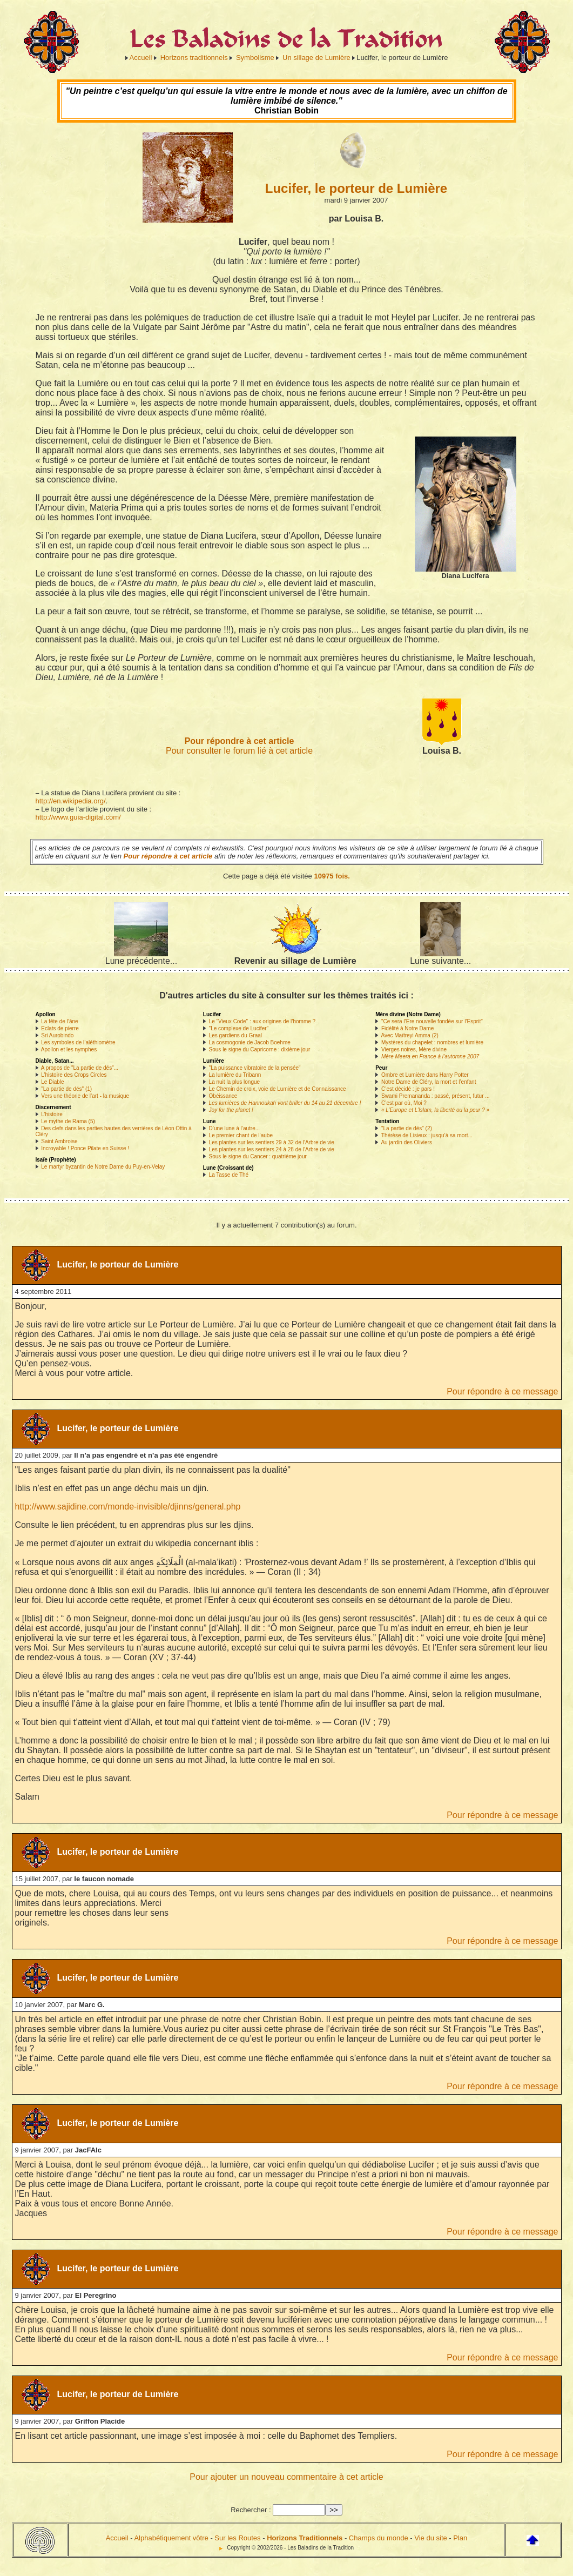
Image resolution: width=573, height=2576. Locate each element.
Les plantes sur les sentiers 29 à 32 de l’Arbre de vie (271, 1142)
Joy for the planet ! (231, 1110)
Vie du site (430, 2538)
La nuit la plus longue (234, 1082)
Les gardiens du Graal (235, 1035)
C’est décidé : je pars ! (408, 1089)
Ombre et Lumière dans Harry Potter (425, 1075)
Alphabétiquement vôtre (171, 2538)
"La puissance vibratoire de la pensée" (255, 1068)
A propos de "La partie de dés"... (79, 1068)
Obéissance (223, 1096)
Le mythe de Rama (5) (68, 1121)
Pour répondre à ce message (502, 1391)
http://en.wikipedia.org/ (71, 801)
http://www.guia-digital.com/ (78, 817)
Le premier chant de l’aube (241, 1135)
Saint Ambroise (59, 1141)
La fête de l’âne (59, 1021)
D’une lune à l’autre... (234, 1128)
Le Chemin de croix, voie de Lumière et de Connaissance (277, 1089)
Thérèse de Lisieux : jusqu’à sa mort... (427, 1135)
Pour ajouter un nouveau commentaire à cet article (286, 2476)
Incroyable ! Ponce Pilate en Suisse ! (85, 1148)
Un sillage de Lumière (316, 57)
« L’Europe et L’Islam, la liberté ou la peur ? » (435, 1110)
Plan (460, 2538)
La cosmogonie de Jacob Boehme (250, 1042)
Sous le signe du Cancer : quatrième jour (258, 1156)
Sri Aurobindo (57, 1035)
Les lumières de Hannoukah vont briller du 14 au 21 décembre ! (285, 1103)
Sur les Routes (237, 2538)
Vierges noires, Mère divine (414, 1049)
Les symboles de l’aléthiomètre (78, 1042)
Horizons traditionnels (194, 57)
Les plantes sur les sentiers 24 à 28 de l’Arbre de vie (271, 1149)
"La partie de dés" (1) (66, 1089)
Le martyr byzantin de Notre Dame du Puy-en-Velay (103, 1167)
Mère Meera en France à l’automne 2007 (430, 1056)
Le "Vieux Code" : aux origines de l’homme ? (262, 1021)
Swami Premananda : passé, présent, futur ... (435, 1096)
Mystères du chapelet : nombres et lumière (432, 1042)
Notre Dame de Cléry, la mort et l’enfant (428, 1082)
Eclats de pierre (59, 1028)
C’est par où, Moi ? (404, 1103)
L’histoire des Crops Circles (73, 1075)
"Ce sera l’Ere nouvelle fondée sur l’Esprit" (432, 1021)
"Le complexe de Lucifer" (239, 1028)
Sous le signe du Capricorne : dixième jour (260, 1049)
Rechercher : (251, 2510)
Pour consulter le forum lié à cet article (239, 750)
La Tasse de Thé (229, 1175)
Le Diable (52, 1082)
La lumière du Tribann (235, 1075)
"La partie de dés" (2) (406, 1128)
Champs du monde (378, 2538)
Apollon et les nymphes (69, 1049)
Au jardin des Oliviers (406, 1142)
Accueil (141, 57)
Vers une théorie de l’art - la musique (85, 1096)
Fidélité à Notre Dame (407, 1028)
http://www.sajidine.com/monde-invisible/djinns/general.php (128, 1506)
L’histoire (51, 1114)
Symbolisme (255, 57)
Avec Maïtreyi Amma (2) (410, 1035)
